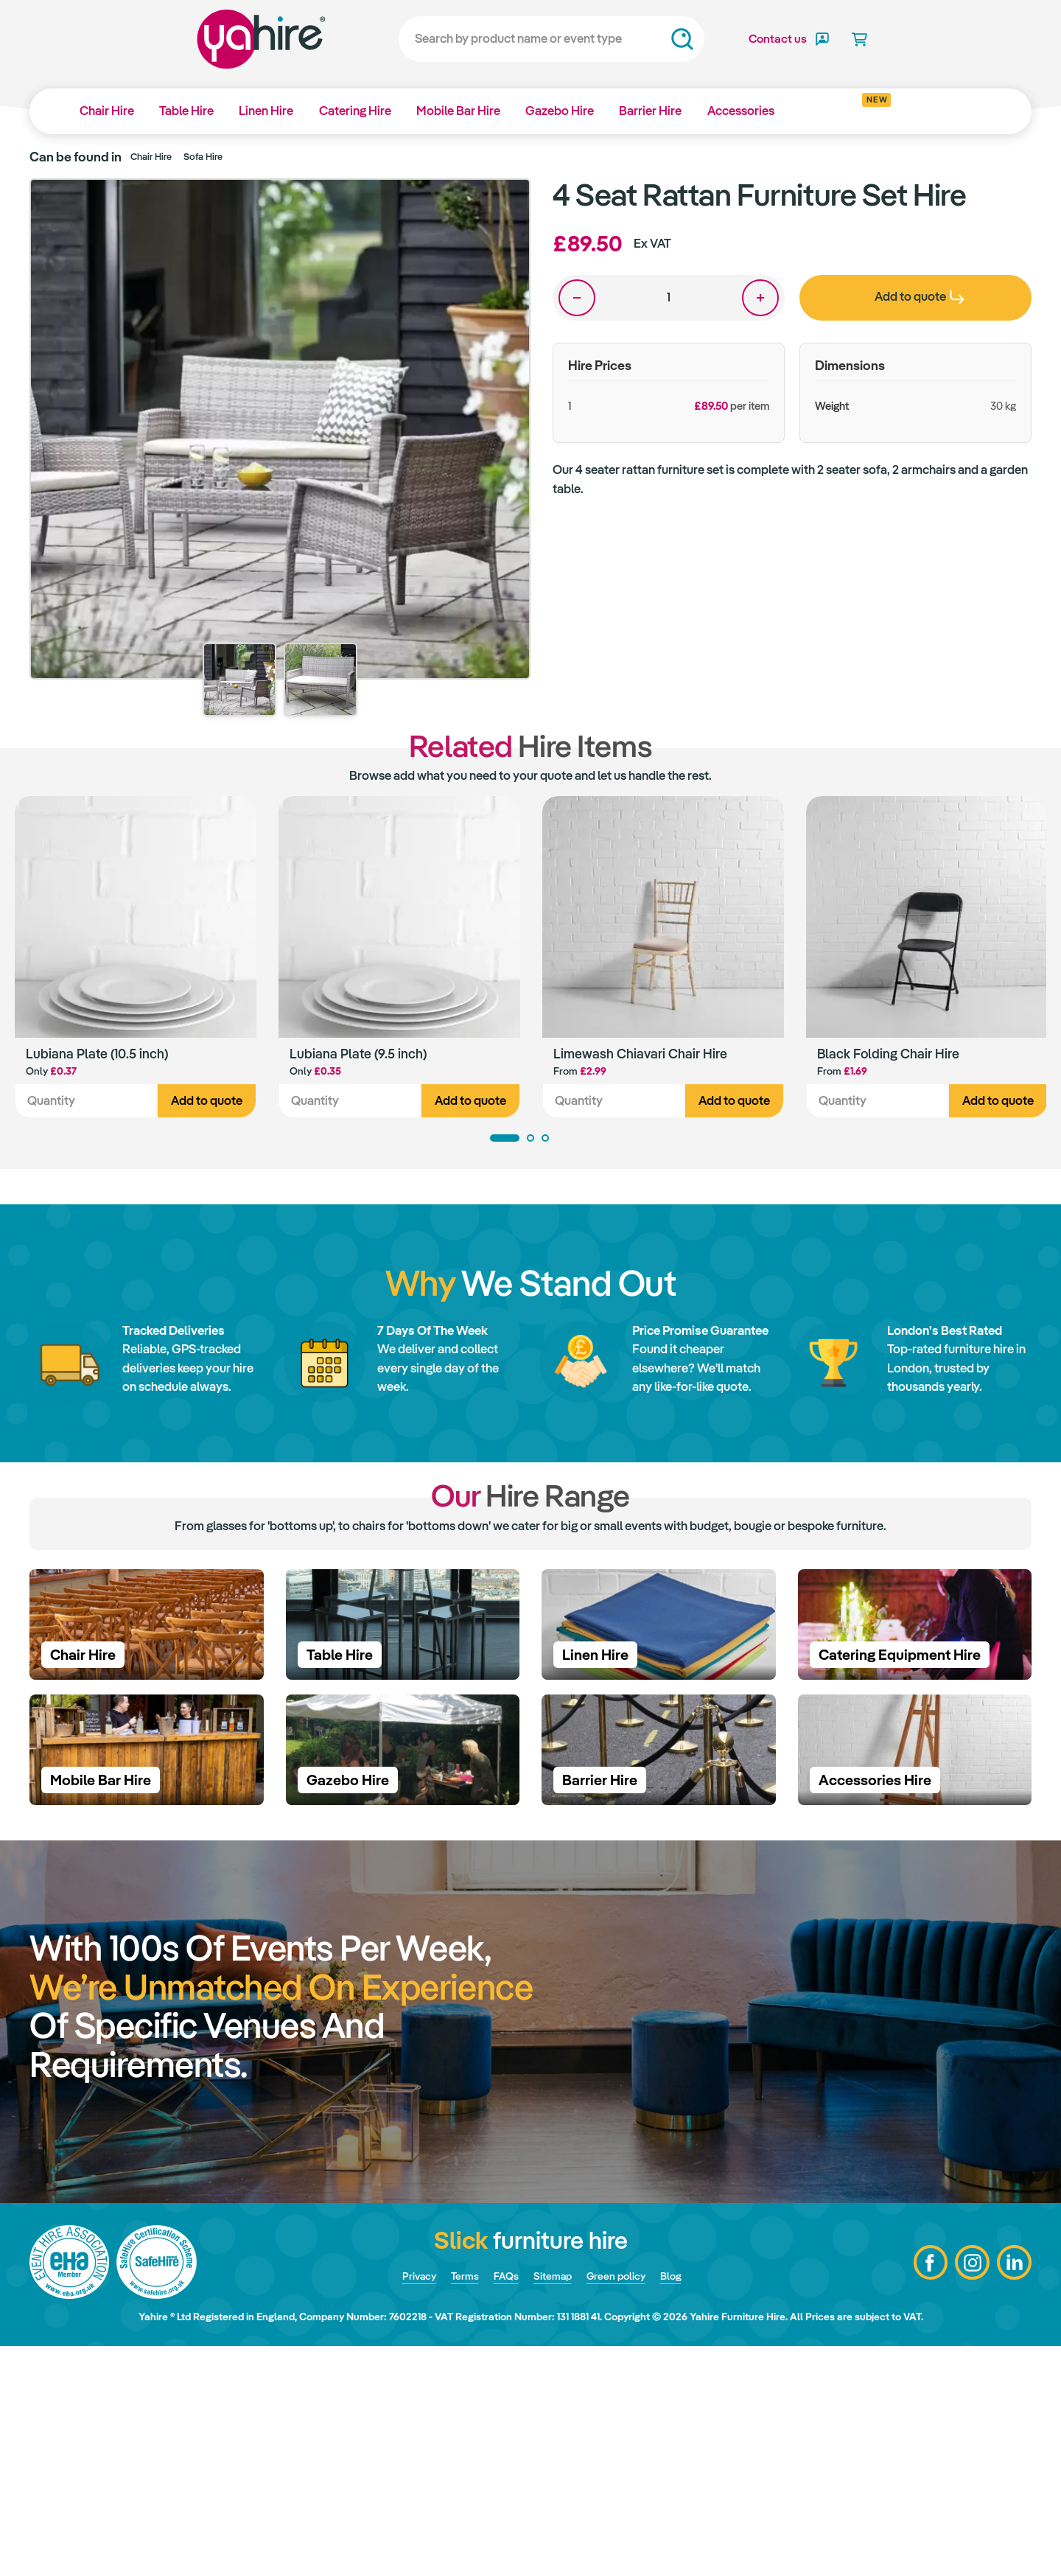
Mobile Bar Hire (471, 110)
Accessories (761, 110)
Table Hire (191, 110)
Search (642, 39)
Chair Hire (108, 110)
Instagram (968, 2492)
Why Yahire (935, 110)
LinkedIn (1013, 2492)
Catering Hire (365, 110)
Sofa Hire (203, 156)
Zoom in (505, 204)
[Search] (512, 39)
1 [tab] (504, 1141)
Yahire (221, 39)
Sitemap (553, 2505)
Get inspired (856, 105)
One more (760, 297)
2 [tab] (530, 1141)
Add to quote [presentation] (919, 296)
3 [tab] (545, 1141)
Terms (455, 2505)
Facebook (924, 2492)
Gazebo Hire (575, 110)
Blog (688, 2505)
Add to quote (206, 1104)
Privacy (403, 2505)
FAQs (501, 2505)
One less (576, 297)
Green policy (626, 2505)
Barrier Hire (668, 110)
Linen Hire (273, 110)
